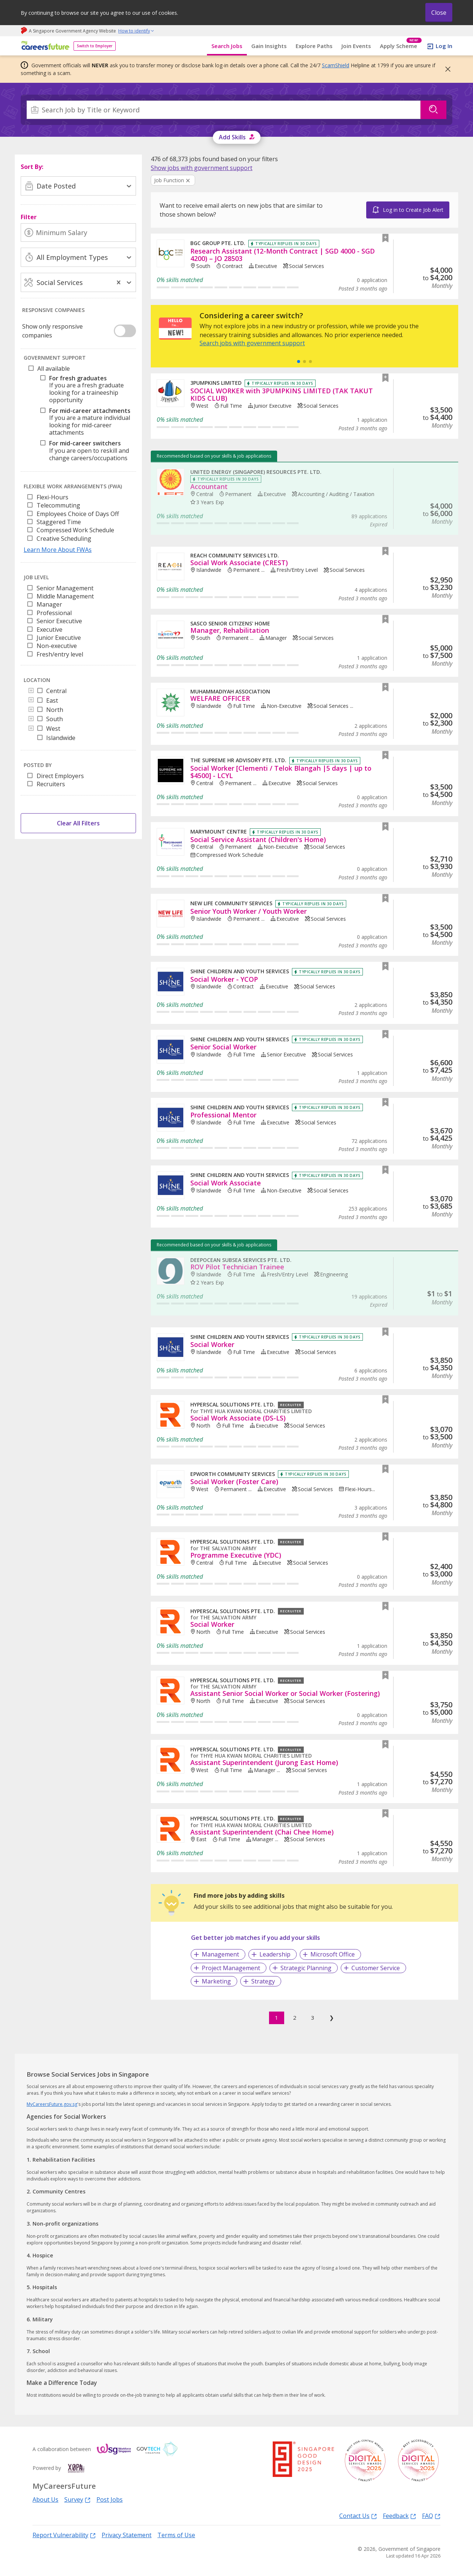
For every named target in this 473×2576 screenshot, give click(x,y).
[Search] (224, 110)
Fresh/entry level (60, 654)
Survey (77, 2499)
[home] (44, 46)
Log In (444, 46)
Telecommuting (58, 505)
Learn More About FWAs (58, 550)
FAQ (431, 2515)
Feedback (399, 2515)
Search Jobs (226, 46)
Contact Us (358, 2515)
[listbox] (78, 520)
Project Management (231, 1968)
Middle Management (65, 596)
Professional (54, 613)
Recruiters (51, 784)
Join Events (356, 46)
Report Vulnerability (64, 2534)
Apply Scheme (401, 46)
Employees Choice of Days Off (78, 513)
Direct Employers (60, 776)
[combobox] (224, 110)
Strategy (263, 1981)
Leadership (274, 1954)
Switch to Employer (94, 45)
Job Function (169, 180)
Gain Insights (269, 46)
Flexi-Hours (52, 497)
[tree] (80, 415)
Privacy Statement (127, 2535)
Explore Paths (314, 46)
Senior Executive (59, 621)
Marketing (216, 1981)
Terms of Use (176, 2535)
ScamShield (335, 65)
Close (438, 13)
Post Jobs (109, 2499)
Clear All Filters (78, 823)
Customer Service (375, 1968)
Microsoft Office (332, 1954)
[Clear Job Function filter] (173, 181)
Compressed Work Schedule (75, 530)
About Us (45, 2499)
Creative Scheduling (64, 538)
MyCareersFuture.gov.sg (52, 2104)
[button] (445, 69)
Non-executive (57, 645)
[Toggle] (31, 691)
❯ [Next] (331, 2017)
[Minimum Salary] (78, 232)
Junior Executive (59, 637)
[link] (201, 168)
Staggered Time (59, 522)
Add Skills (232, 137)
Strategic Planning (305, 1968)
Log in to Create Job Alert (413, 209)
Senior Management (65, 588)
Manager (49, 604)
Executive (49, 629)
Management (220, 1954)
